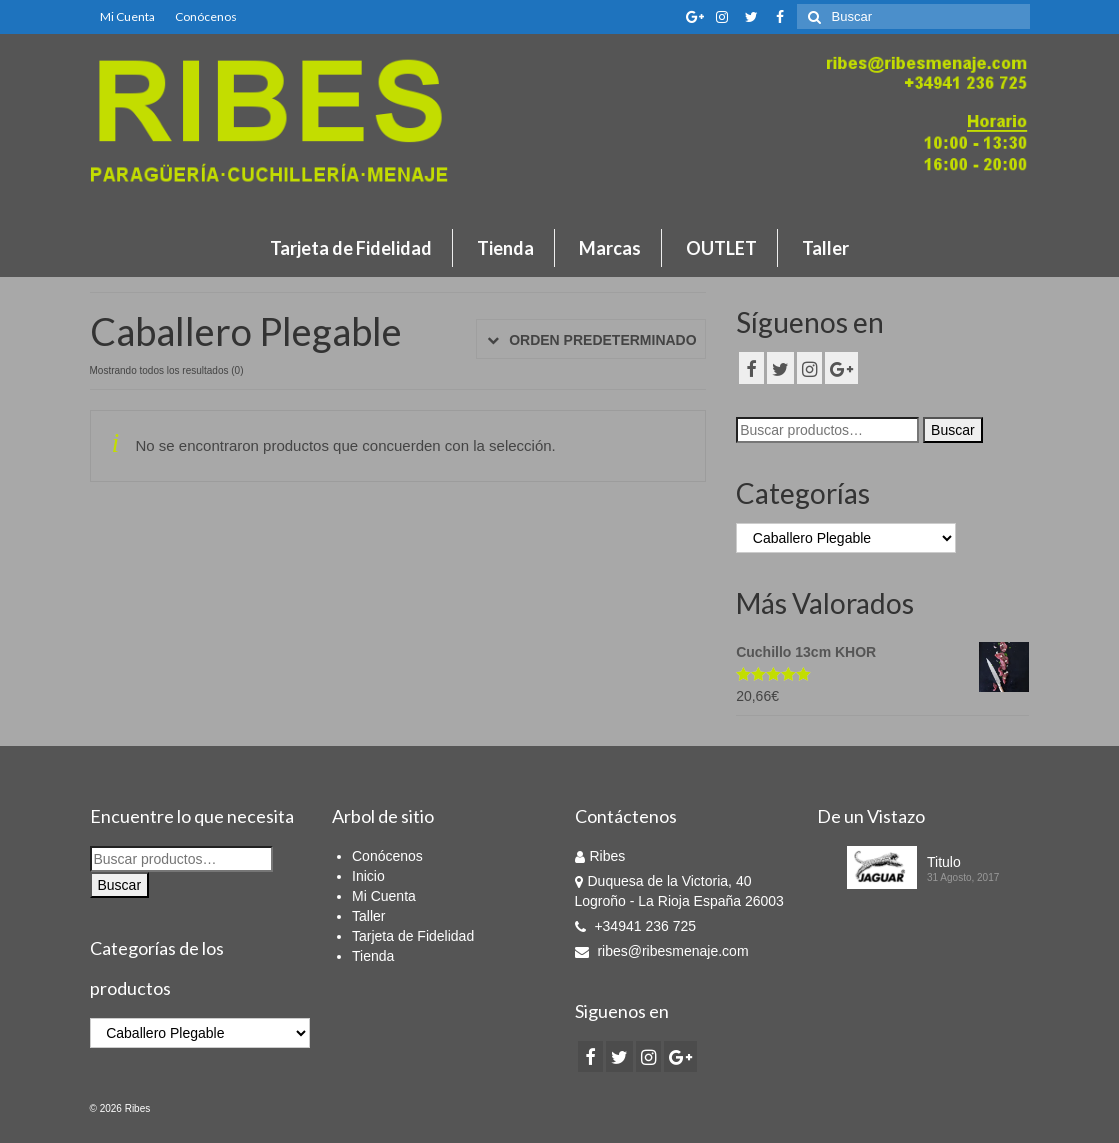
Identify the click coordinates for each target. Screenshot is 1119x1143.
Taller (825, 248)
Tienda (505, 248)
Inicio (368, 876)
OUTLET (721, 248)
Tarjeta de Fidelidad (351, 248)
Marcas (610, 248)
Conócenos (206, 16)
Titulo (944, 862)
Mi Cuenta (127, 16)
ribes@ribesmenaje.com (662, 951)
